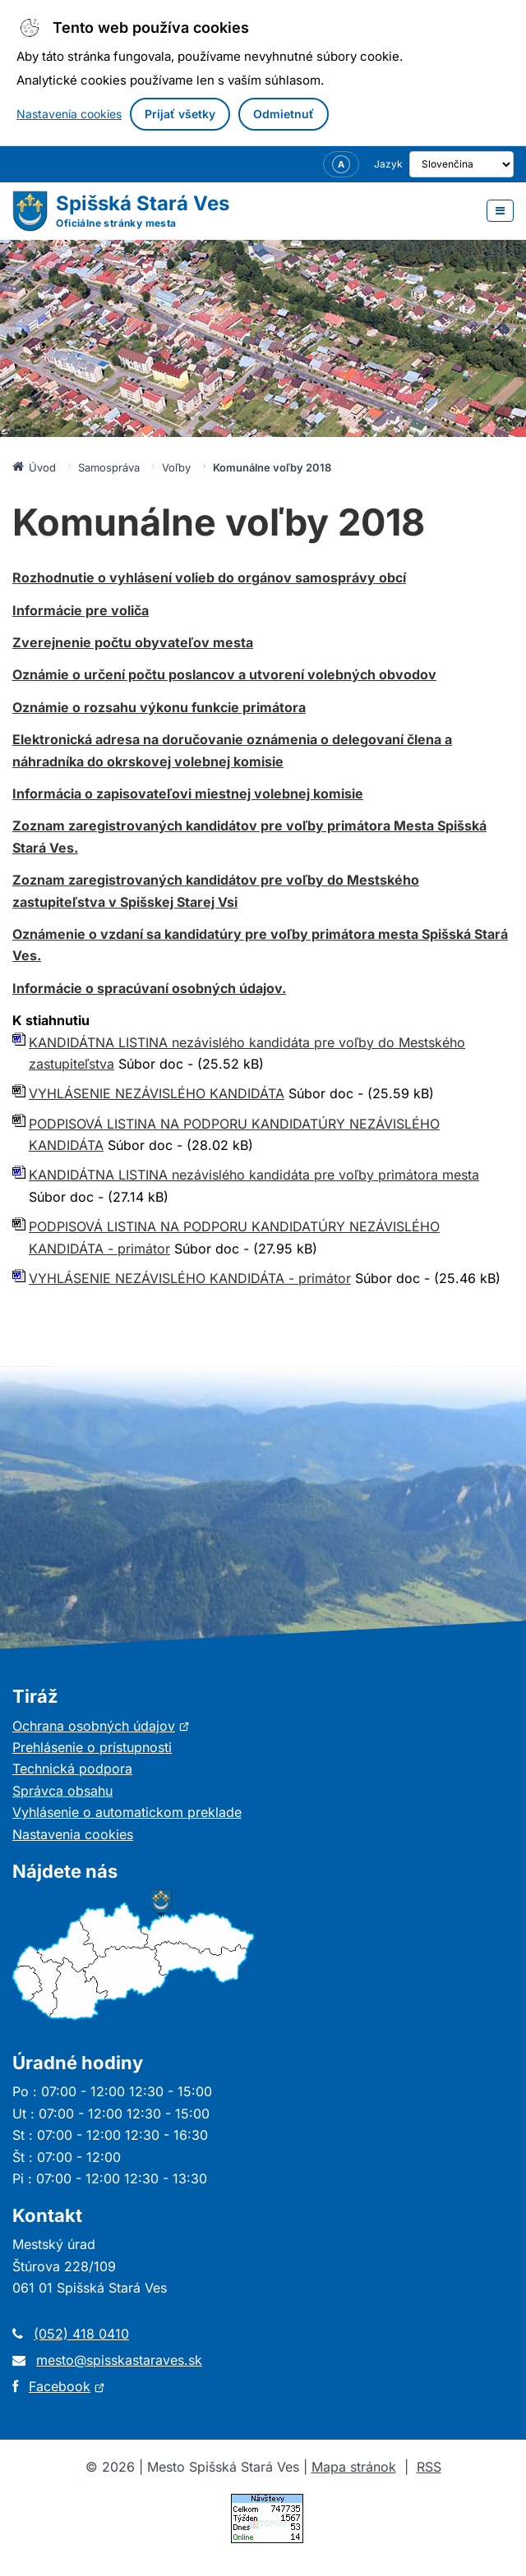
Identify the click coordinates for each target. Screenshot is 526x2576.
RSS (429, 2467)
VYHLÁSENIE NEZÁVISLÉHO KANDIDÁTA (156, 1093)
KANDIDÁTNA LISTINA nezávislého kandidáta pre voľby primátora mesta (254, 1174)
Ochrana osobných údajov (101, 1726)
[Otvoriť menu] (500, 211)
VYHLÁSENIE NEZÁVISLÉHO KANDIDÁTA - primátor (190, 1278)
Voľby (176, 467)
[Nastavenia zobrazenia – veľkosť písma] (318, 164)
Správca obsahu (62, 1790)
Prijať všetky (180, 114)
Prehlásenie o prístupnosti (92, 1747)
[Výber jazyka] (450, 164)
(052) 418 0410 (81, 2333)
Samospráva (109, 467)
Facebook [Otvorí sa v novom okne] (67, 2386)
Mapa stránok (353, 2467)
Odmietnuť (283, 114)
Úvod (34, 466)
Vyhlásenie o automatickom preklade (127, 1812)
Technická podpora (72, 1768)
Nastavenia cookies (69, 114)
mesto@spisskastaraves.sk (119, 2360)
